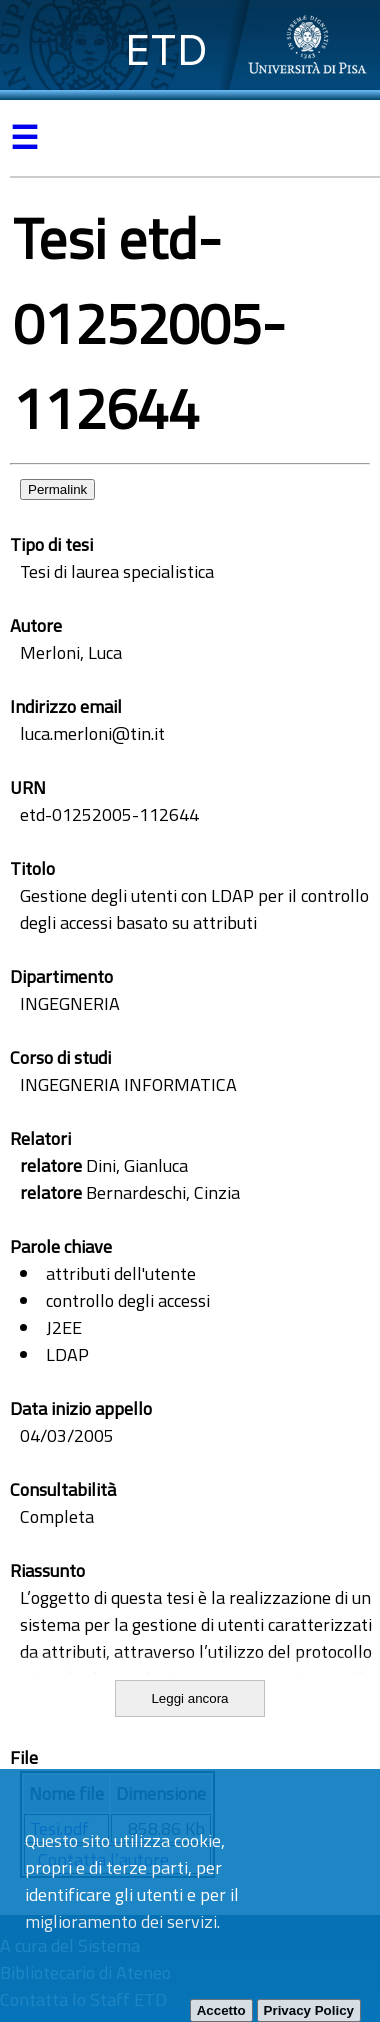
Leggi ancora (189, 1698)
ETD (166, 49)
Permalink (57, 489)
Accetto (221, 2010)
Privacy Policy (309, 2010)
